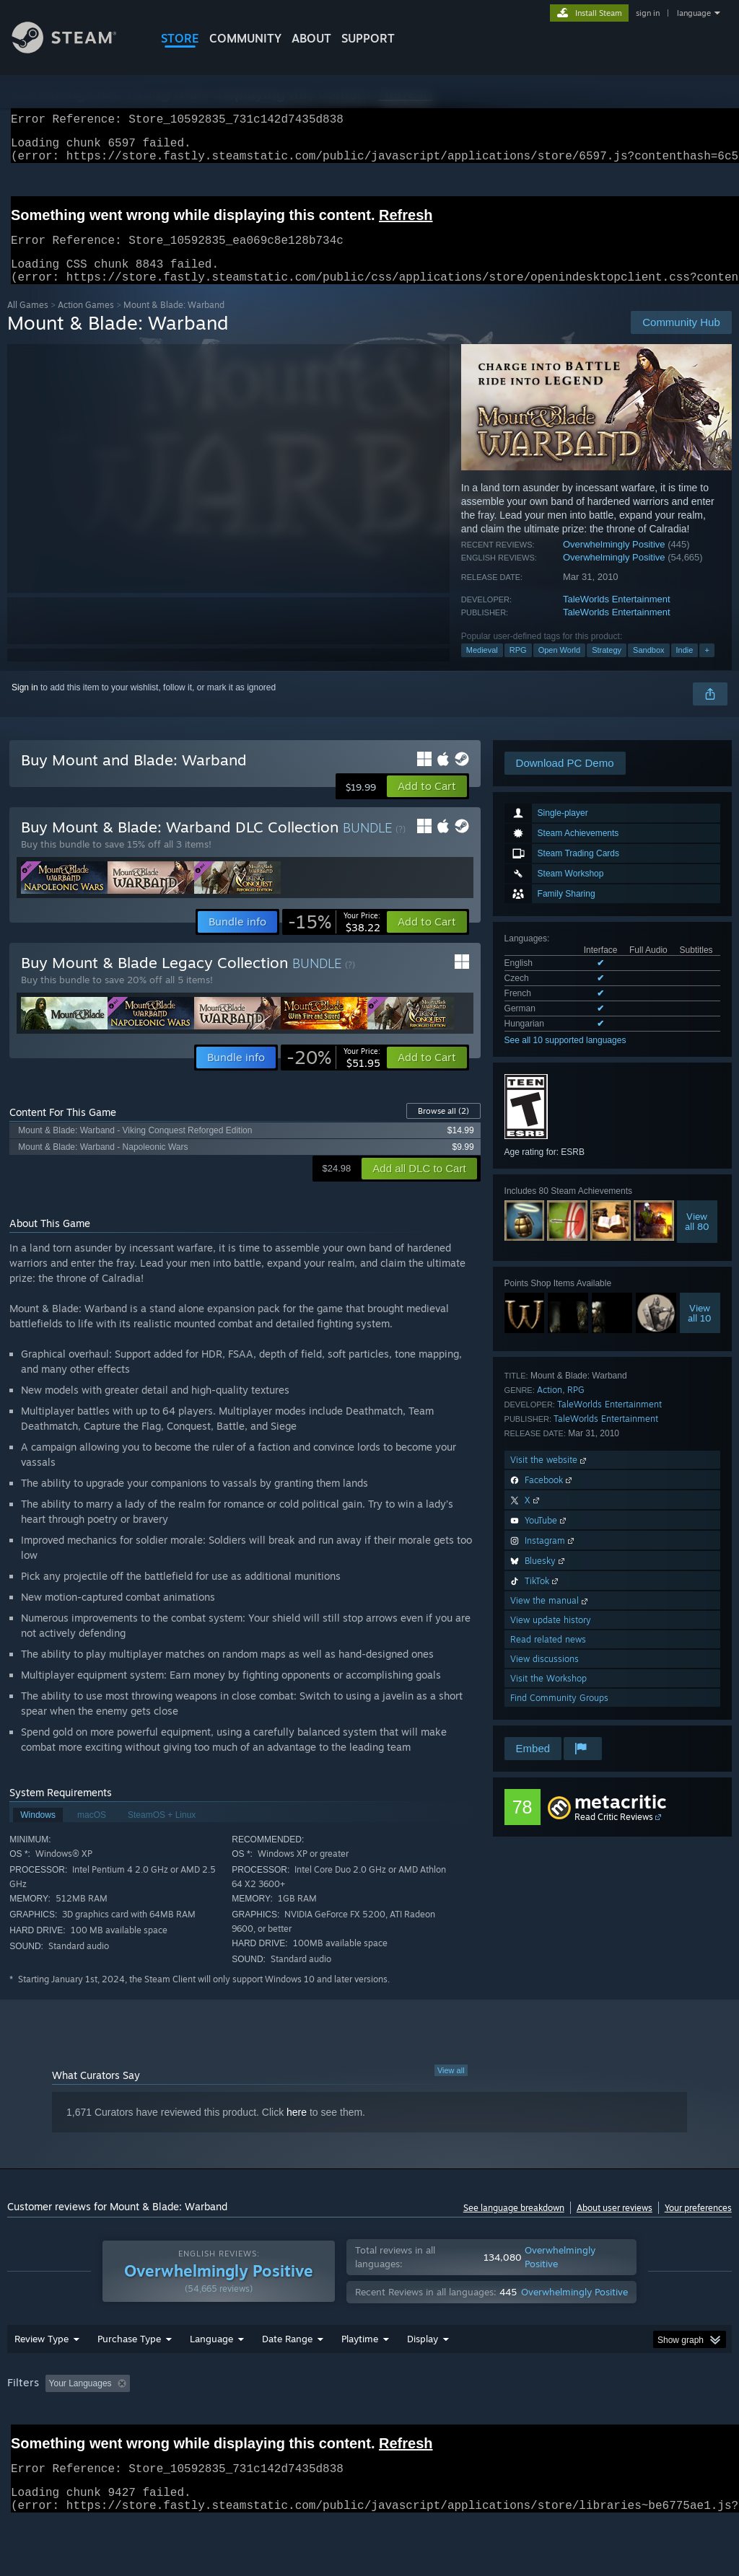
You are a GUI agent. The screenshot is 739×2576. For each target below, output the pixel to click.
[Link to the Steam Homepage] (75, 49)
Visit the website (549, 1477)
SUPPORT (368, 38)
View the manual (550, 1617)
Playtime (359, 2376)
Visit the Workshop (548, 1695)
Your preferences (698, 2225)
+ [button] (706, 667)
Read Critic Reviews (613, 1834)
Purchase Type (129, 2376)
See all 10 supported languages (565, 1057)
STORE (180, 38)
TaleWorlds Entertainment (616, 616)
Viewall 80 (697, 1238)
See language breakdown (513, 2225)
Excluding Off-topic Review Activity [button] (225, 2421)
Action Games (86, 322)
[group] (369, 2430)
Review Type (41, 2376)
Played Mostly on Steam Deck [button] (441, 2421)
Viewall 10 (700, 1330)
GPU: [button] (684, 2421)
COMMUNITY (245, 38)
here (297, 2129)
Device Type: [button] (36, 2440)
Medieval (482, 667)
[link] (334, 939)
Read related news (548, 1656)
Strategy (606, 667)
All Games (27, 322)
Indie (685, 667)
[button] (427, 803)
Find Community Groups (559, 1715)
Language (211, 2376)
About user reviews (614, 2225)
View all (451, 2087)
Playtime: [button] (337, 2421)
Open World (559, 667)
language (694, 13)
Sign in (25, 705)
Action (549, 1407)
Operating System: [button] (562, 2421)
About (311, 38)
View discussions (544, 1676)
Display (422, 2376)
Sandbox (648, 667)
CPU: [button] (636, 2421)
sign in (648, 13)
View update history (550, 1637)
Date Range (287, 2376)
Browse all (443, 1128)
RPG (518, 667)
